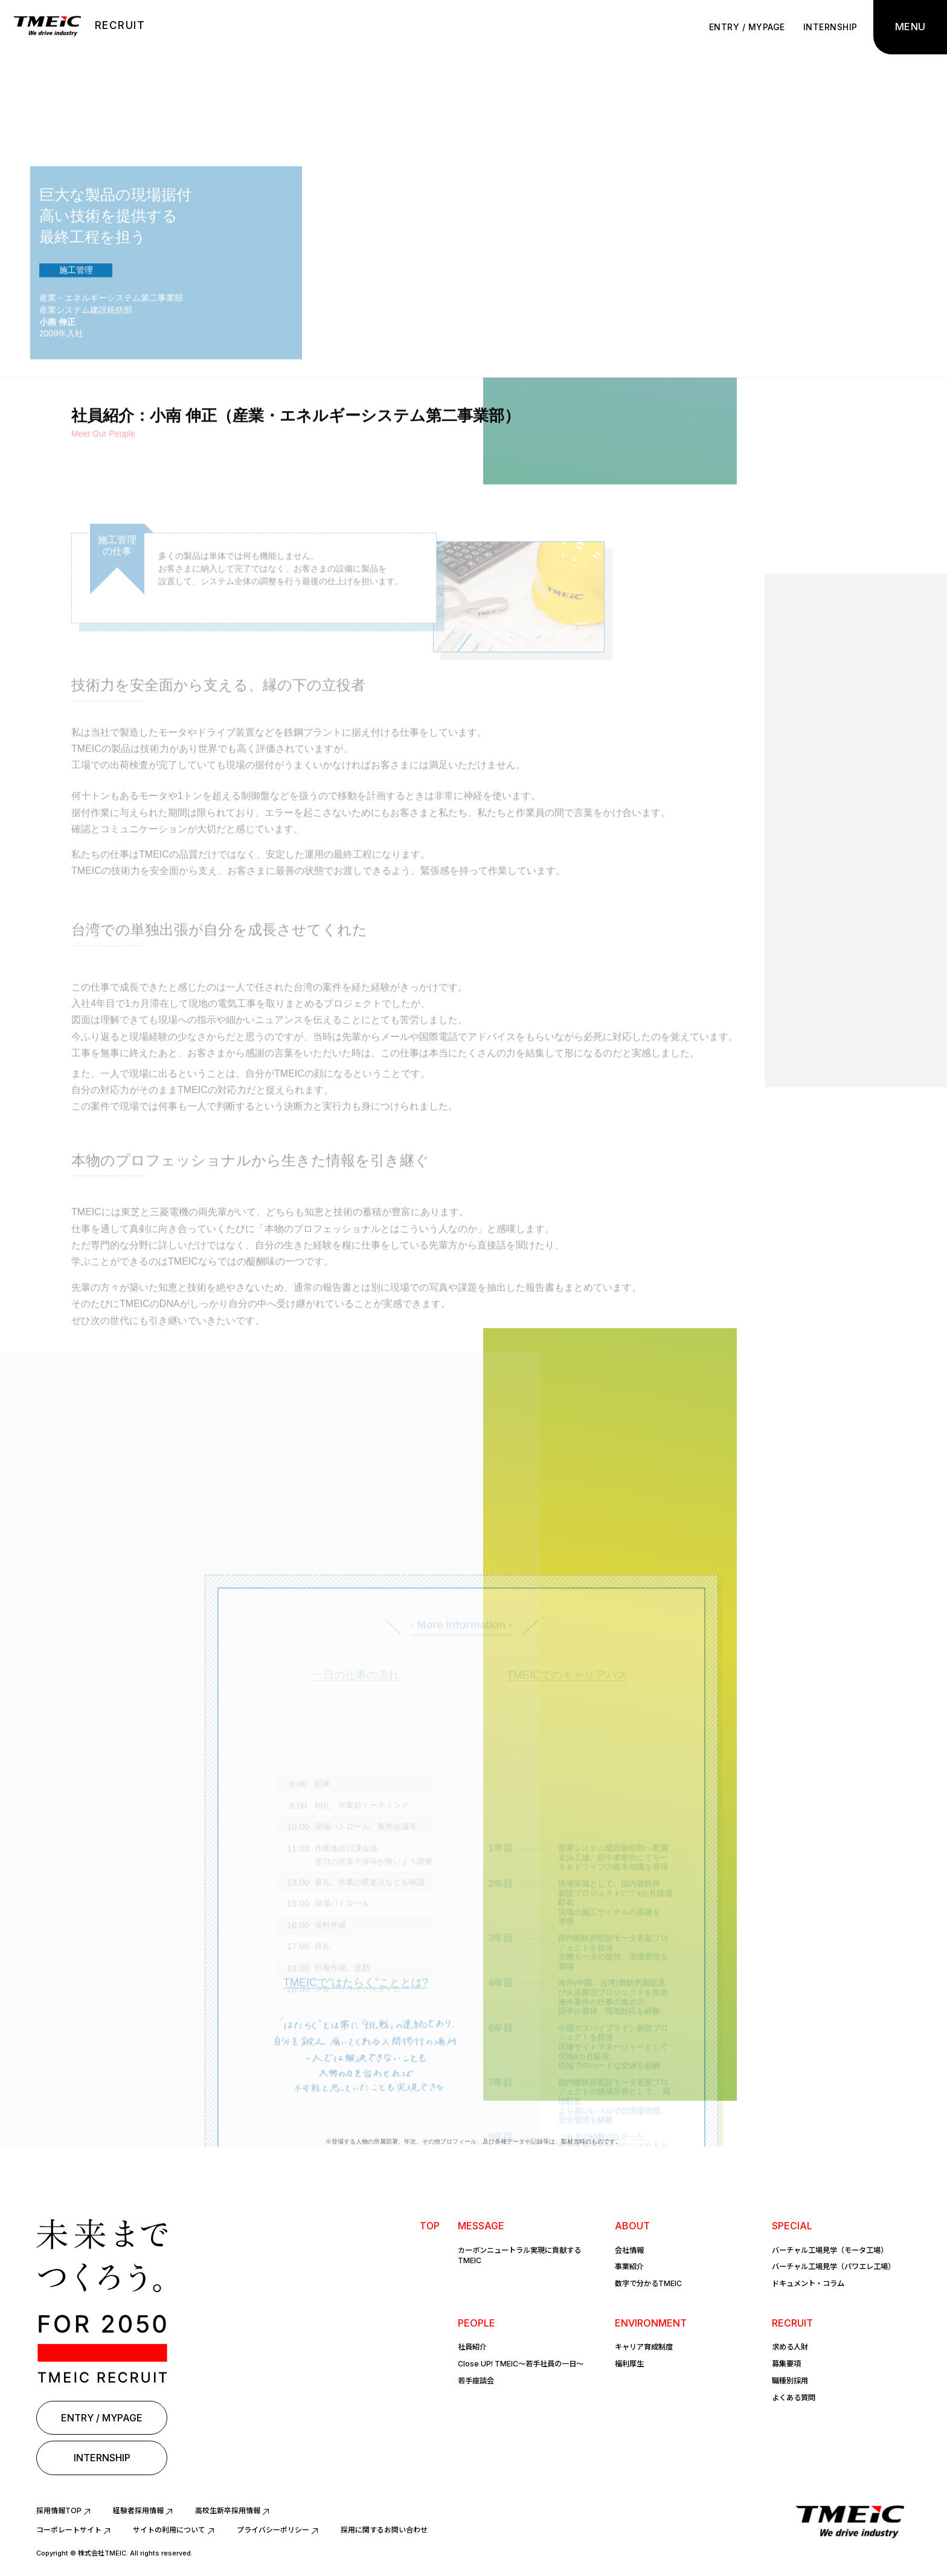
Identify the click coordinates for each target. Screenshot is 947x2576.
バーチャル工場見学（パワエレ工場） (833, 2265)
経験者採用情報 (138, 2510)
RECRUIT (120, 25)
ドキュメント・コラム (808, 2281)
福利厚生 (629, 2360)
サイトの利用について (169, 2529)
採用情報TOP (59, 2510)
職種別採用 (790, 2377)
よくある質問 (793, 2393)
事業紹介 (629, 2265)
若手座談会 (476, 2377)
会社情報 (629, 2249)
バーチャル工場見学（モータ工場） (830, 2249)
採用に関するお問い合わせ (384, 2529)
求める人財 (790, 2344)
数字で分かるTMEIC (648, 2281)
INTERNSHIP (826, 27)
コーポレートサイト (68, 2529)
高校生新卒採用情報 (227, 2510)
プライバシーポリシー (273, 2529)
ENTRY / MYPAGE (743, 27)
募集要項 (786, 2360)
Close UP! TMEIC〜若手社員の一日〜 (520, 2360)
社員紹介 (472, 2344)
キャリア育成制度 (644, 2344)
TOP (429, 2226)
